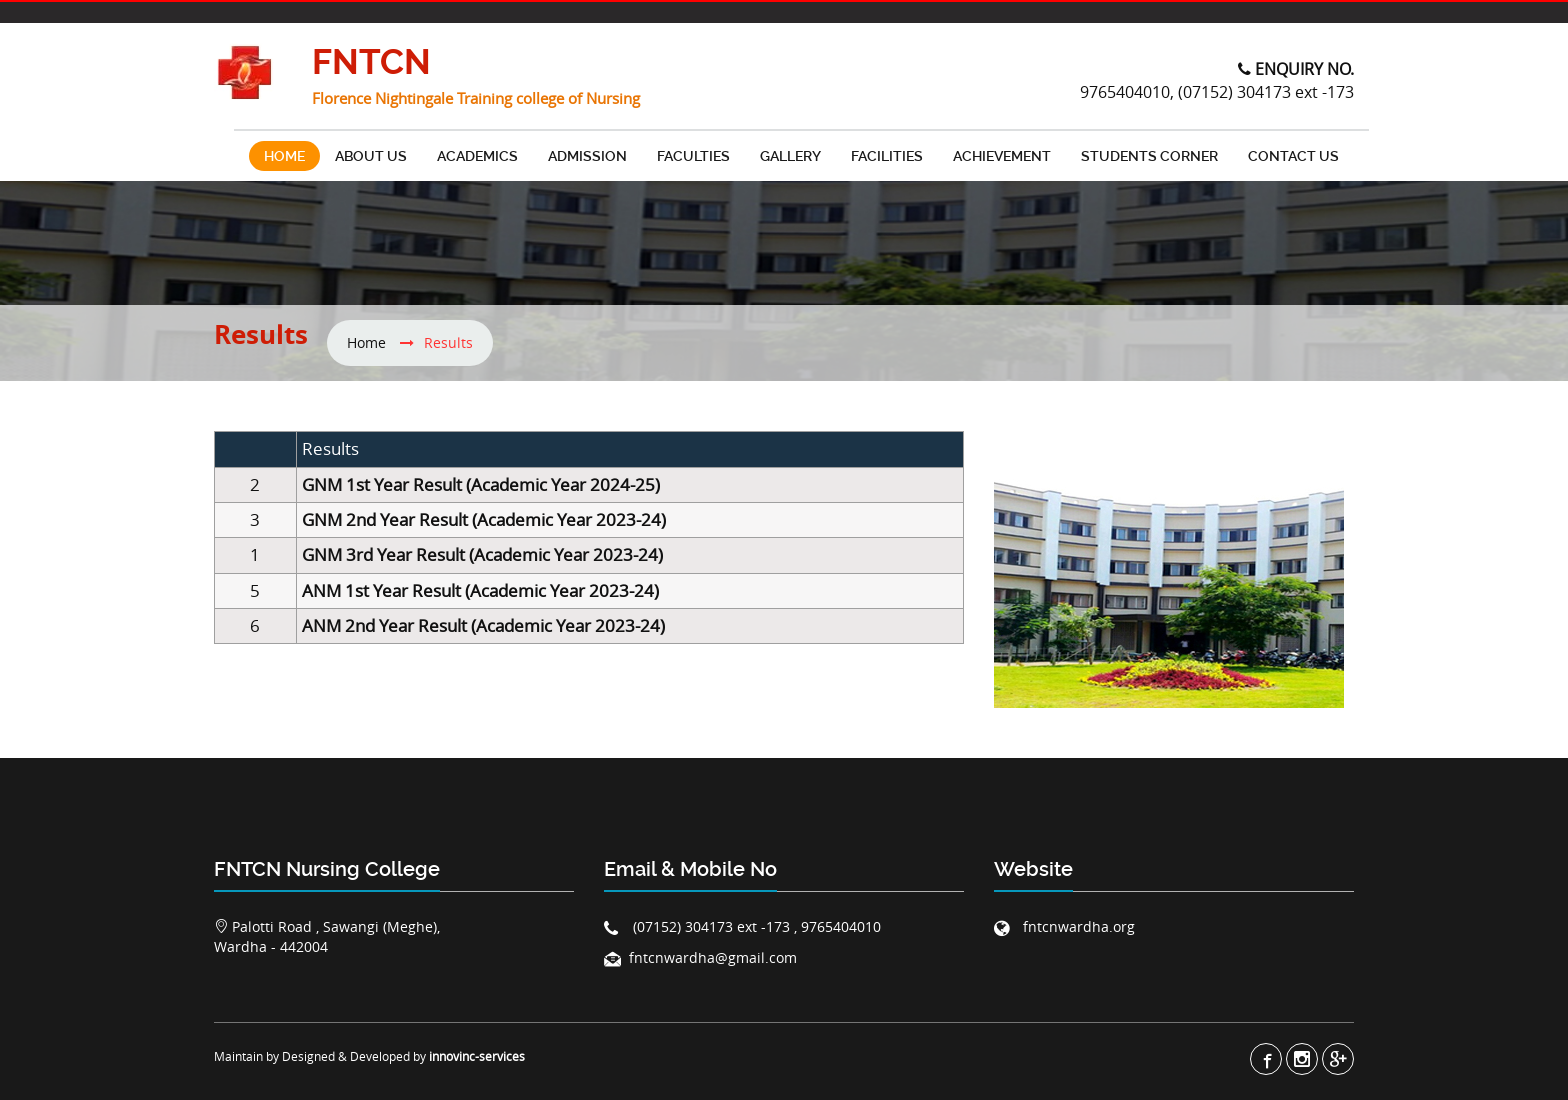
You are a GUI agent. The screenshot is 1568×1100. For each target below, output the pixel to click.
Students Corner (1149, 156)
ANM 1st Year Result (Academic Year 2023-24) (480, 590)
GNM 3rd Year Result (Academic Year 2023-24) (482, 554)
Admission (587, 156)
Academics (477, 156)
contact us (1293, 156)
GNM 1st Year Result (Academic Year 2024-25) (481, 484)
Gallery (790, 156)
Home (284, 156)
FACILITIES (887, 156)
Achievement (1002, 156)
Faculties (693, 156)
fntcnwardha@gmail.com (713, 957)
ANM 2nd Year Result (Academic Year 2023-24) (483, 625)
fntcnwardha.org (1077, 926)
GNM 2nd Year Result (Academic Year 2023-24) (484, 519)
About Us (371, 156)
